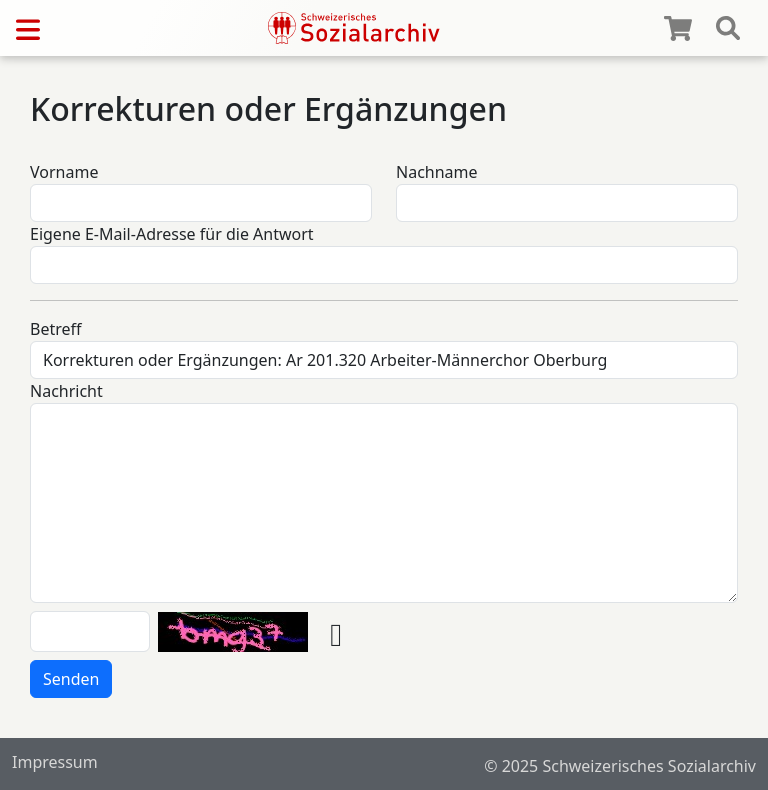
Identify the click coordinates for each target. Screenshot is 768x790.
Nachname (437, 172)
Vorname (64, 172)
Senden (71, 679)
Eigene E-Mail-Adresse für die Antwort (172, 234)
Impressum (55, 762)
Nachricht (66, 391)
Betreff (56, 329)
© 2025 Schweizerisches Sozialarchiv (620, 766)
